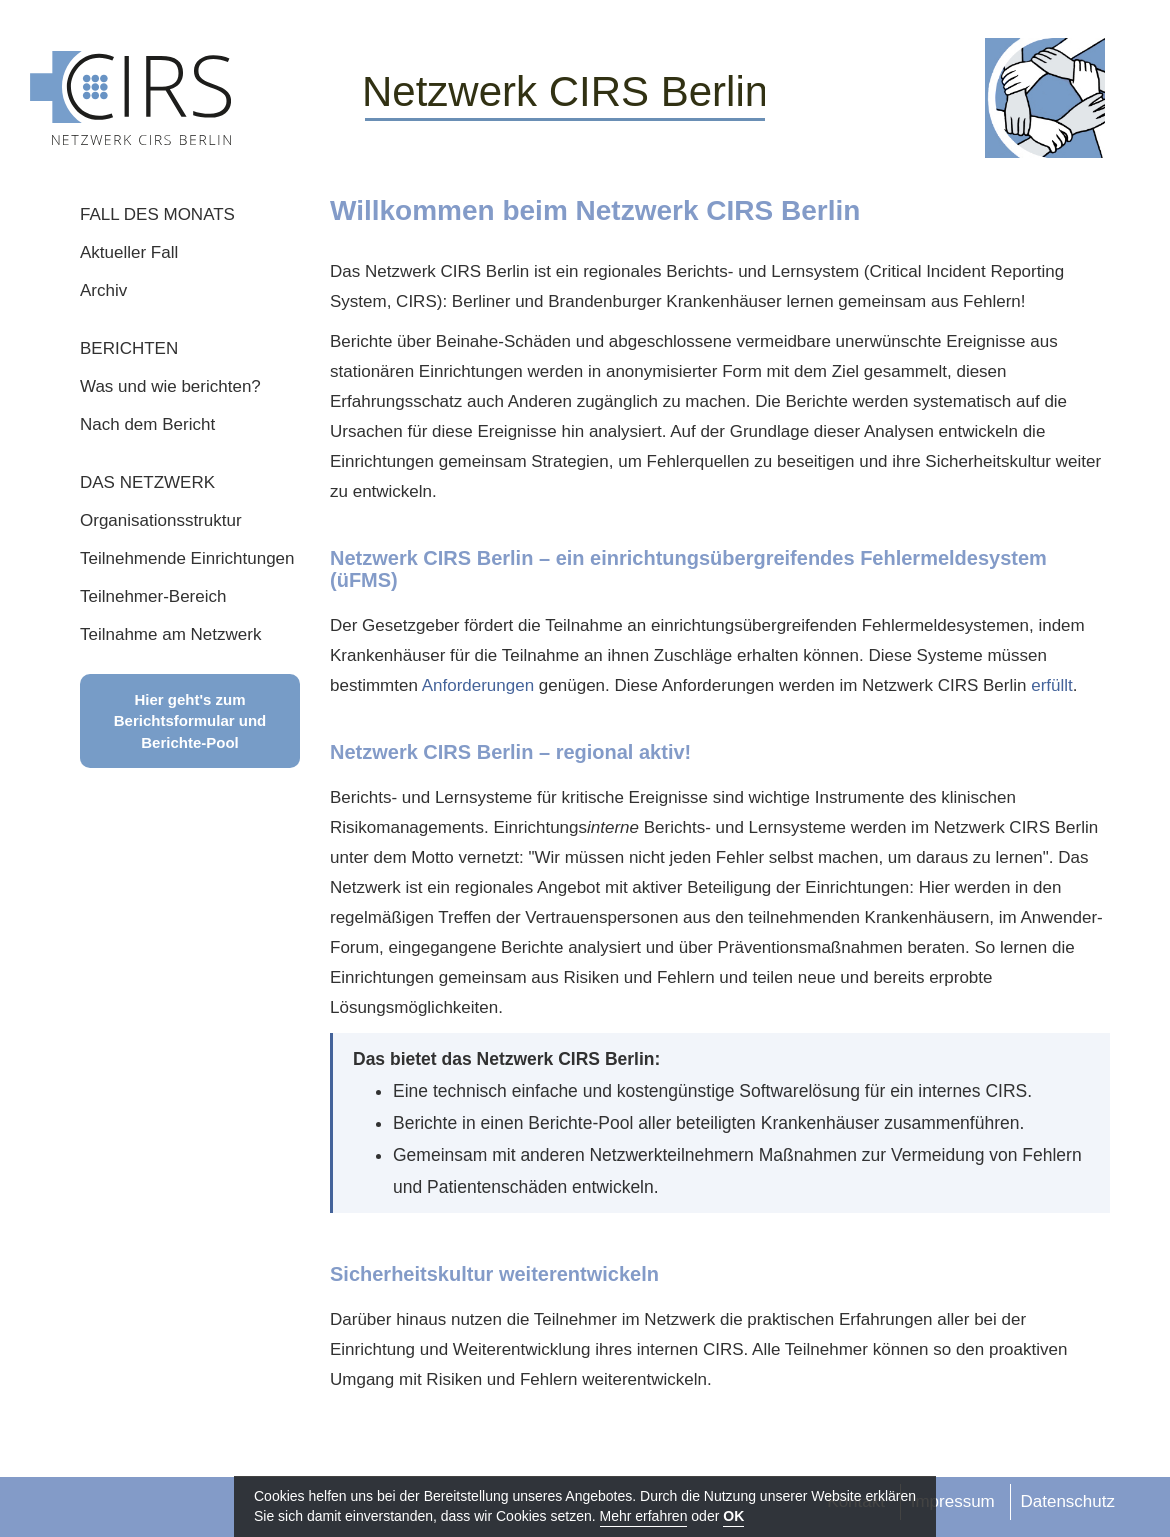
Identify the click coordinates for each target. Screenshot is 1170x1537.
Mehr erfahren (644, 1516)
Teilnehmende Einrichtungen (187, 558)
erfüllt (1052, 685)
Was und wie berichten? (170, 386)
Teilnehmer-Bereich (153, 596)
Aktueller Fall (129, 252)
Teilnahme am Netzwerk (170, 634)
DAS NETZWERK (147, 482)
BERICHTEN (129, 348)
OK (733, 1516)
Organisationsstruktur (161, 520)
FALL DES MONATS (157, 214)
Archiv (103, 290)
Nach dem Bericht (147, 424)
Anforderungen (478, 685)
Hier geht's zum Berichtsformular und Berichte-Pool (190, 721)
